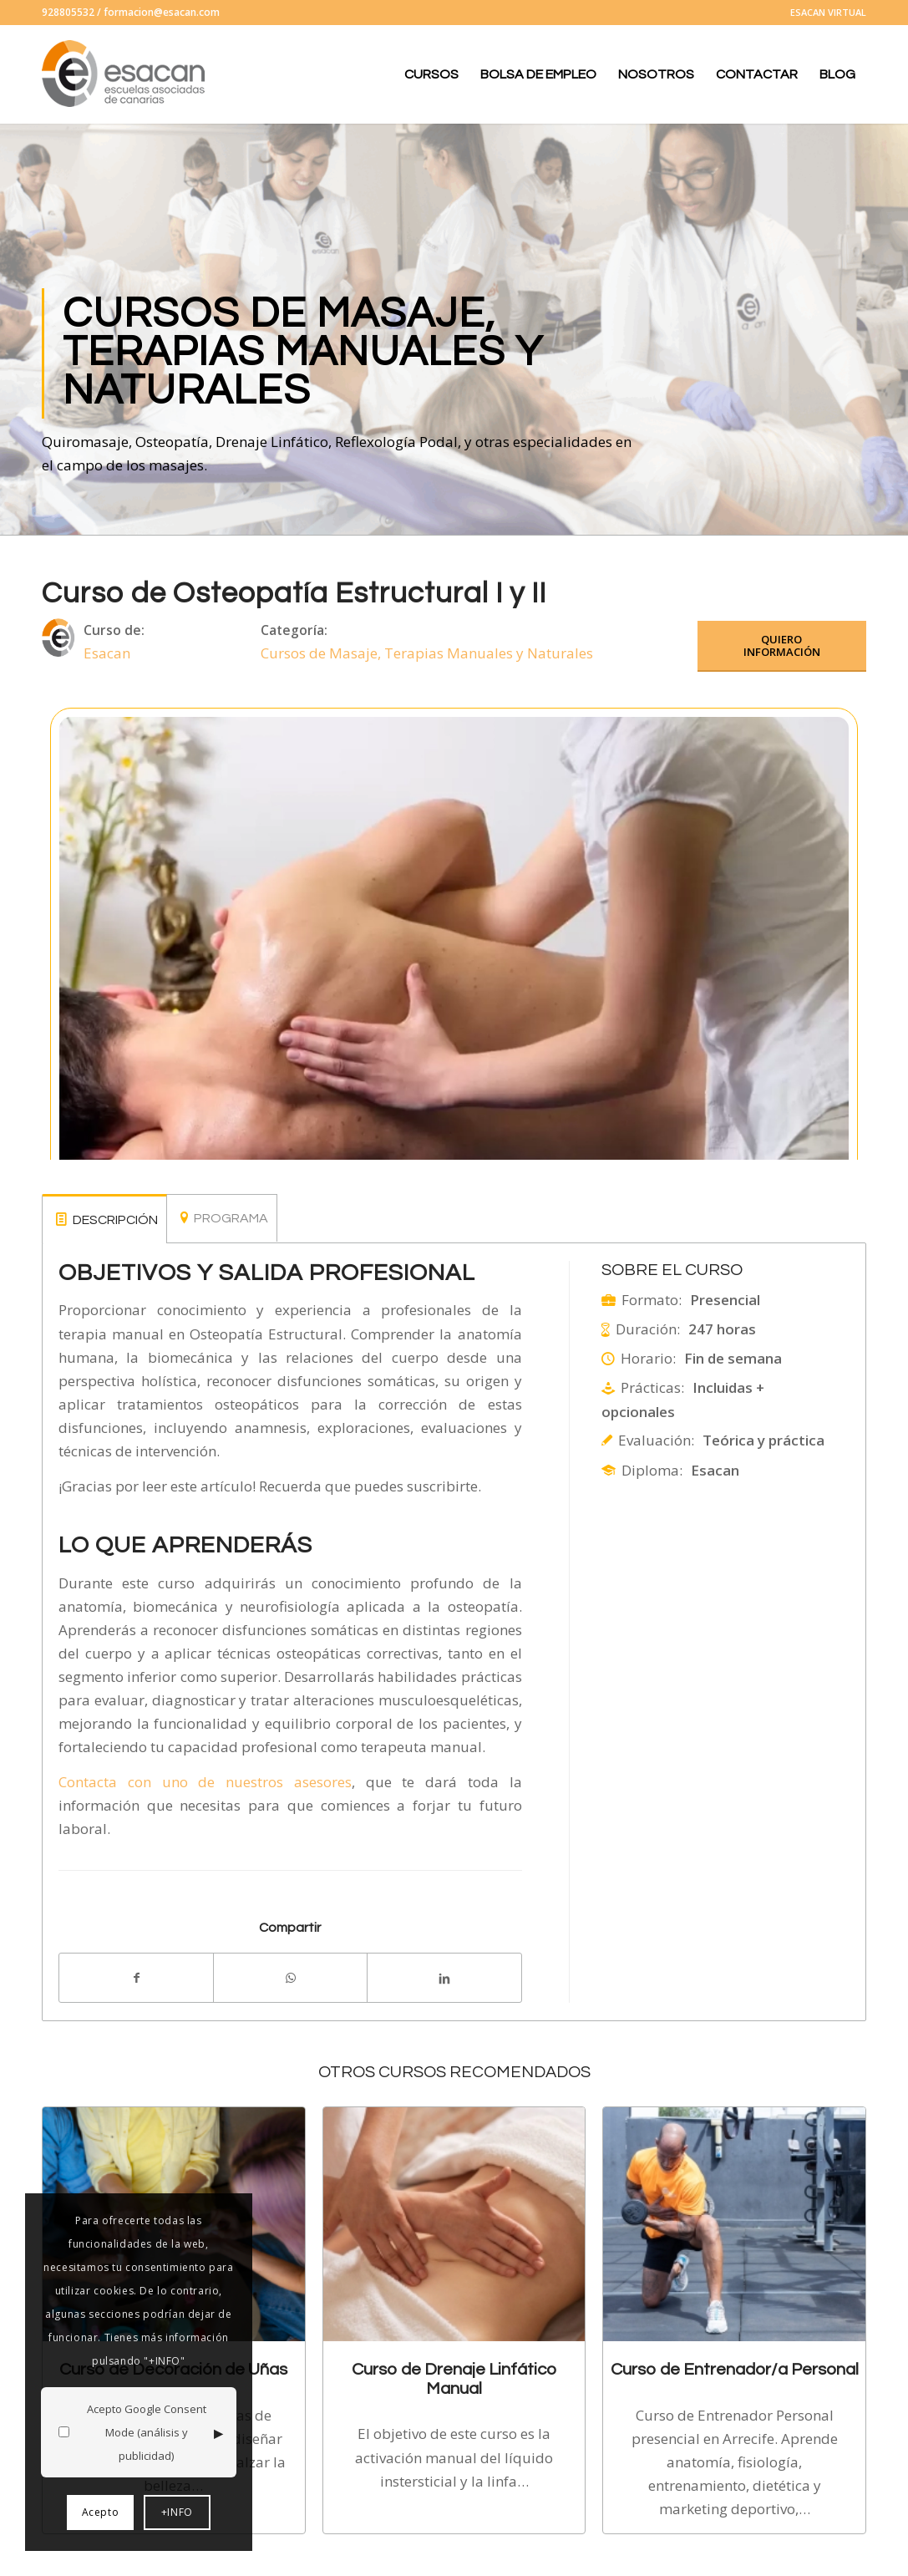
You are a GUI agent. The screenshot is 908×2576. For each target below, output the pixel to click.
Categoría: (294, 630)
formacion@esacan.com (162, 12)
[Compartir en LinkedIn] (444, 1978)
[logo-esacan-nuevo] (125, 74)
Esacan (107, 653)
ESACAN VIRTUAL (828, 12)
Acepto (100, 2512)
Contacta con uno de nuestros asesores (205, 1781)
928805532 (68, 12)
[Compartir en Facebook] (136, 1978)
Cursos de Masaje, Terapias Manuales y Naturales (427, 653)
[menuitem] (824, 12)
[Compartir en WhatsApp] (290, 1978)
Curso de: (114, 630)
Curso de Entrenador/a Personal (735, 2369)
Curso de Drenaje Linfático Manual (454, 2378)
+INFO (177, 2512)
